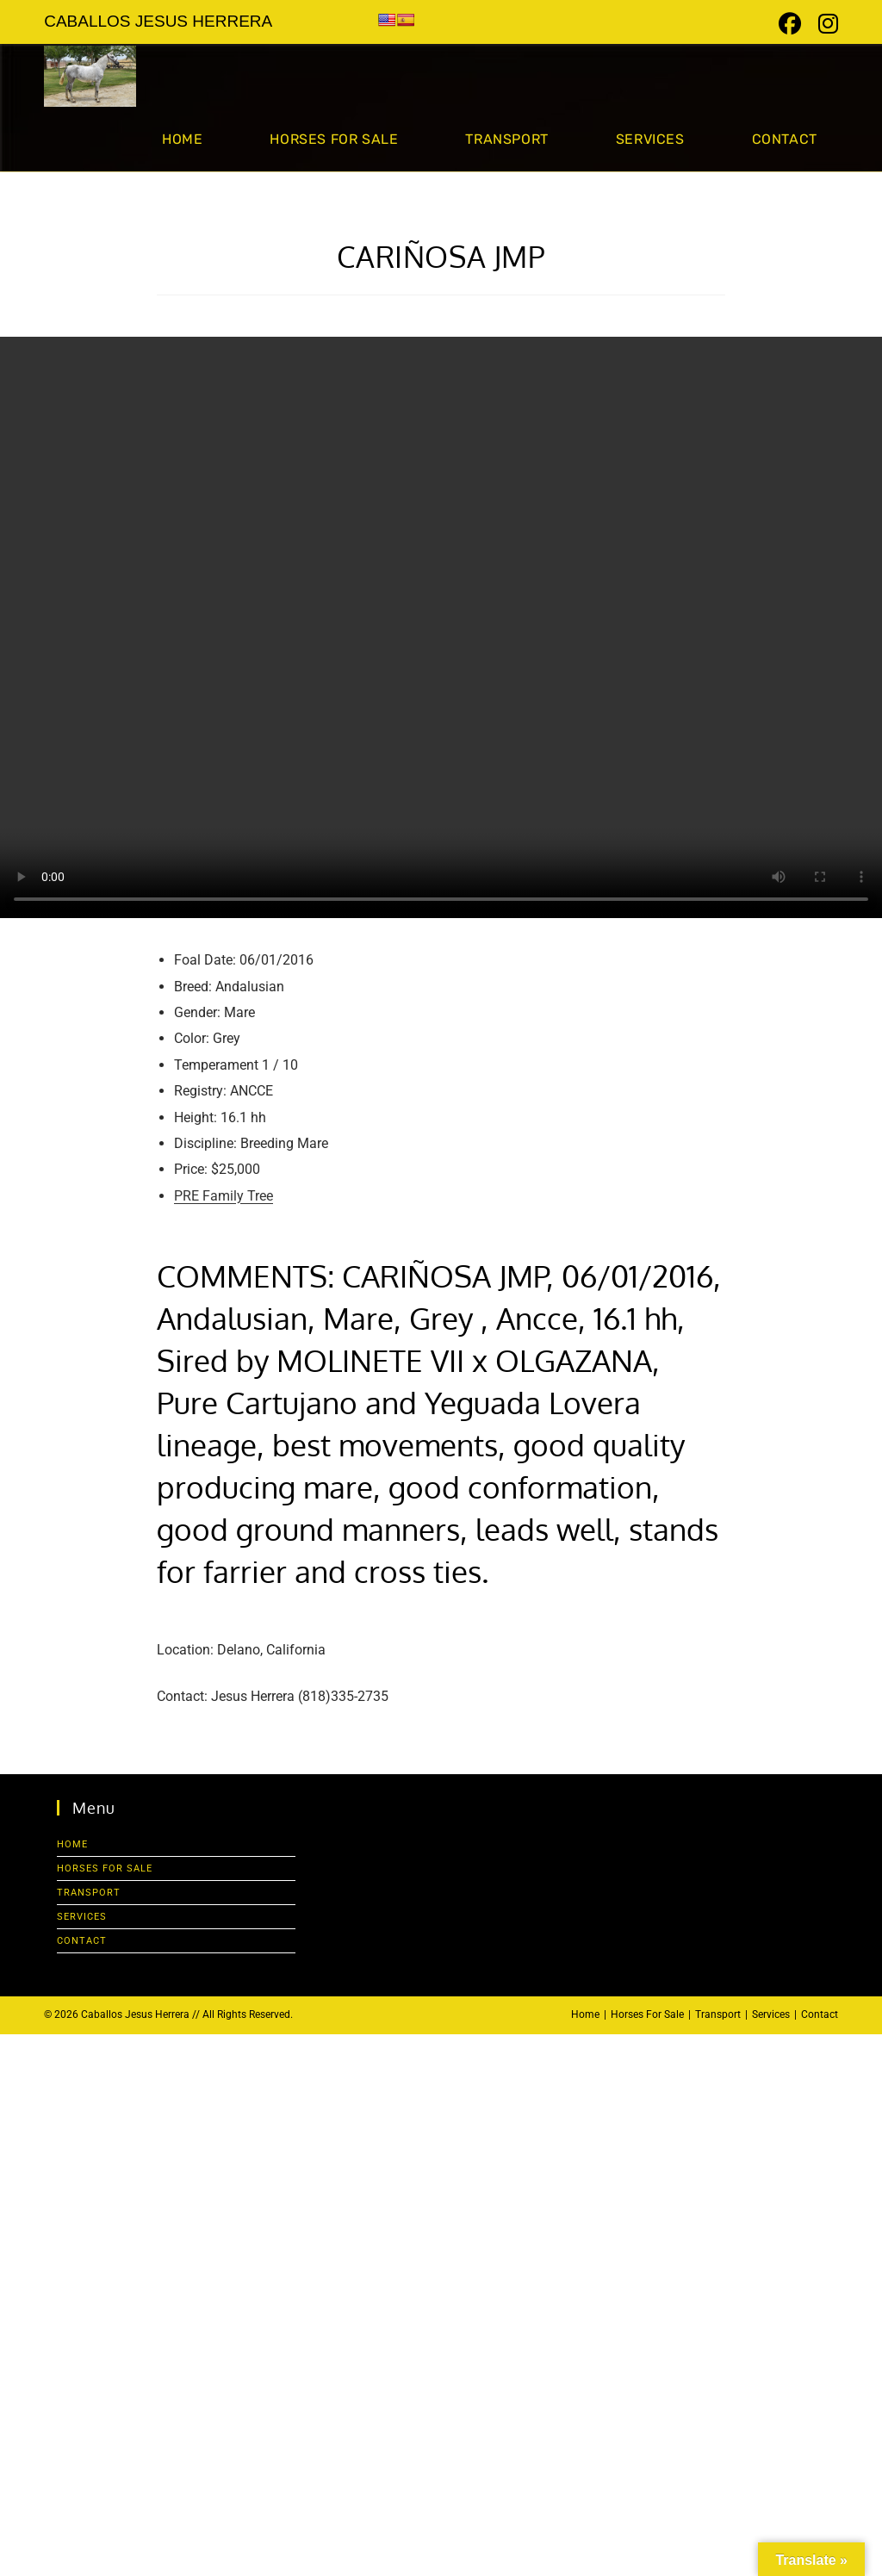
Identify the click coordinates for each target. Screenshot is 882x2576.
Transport (89, 1892)
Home (72, 1844)
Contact (82, 1940)
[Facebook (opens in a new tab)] (790, 24)
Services (82, 1916)
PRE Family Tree (223, 1196)
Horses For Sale (104, 1868)
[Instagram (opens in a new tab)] (824, 24)
